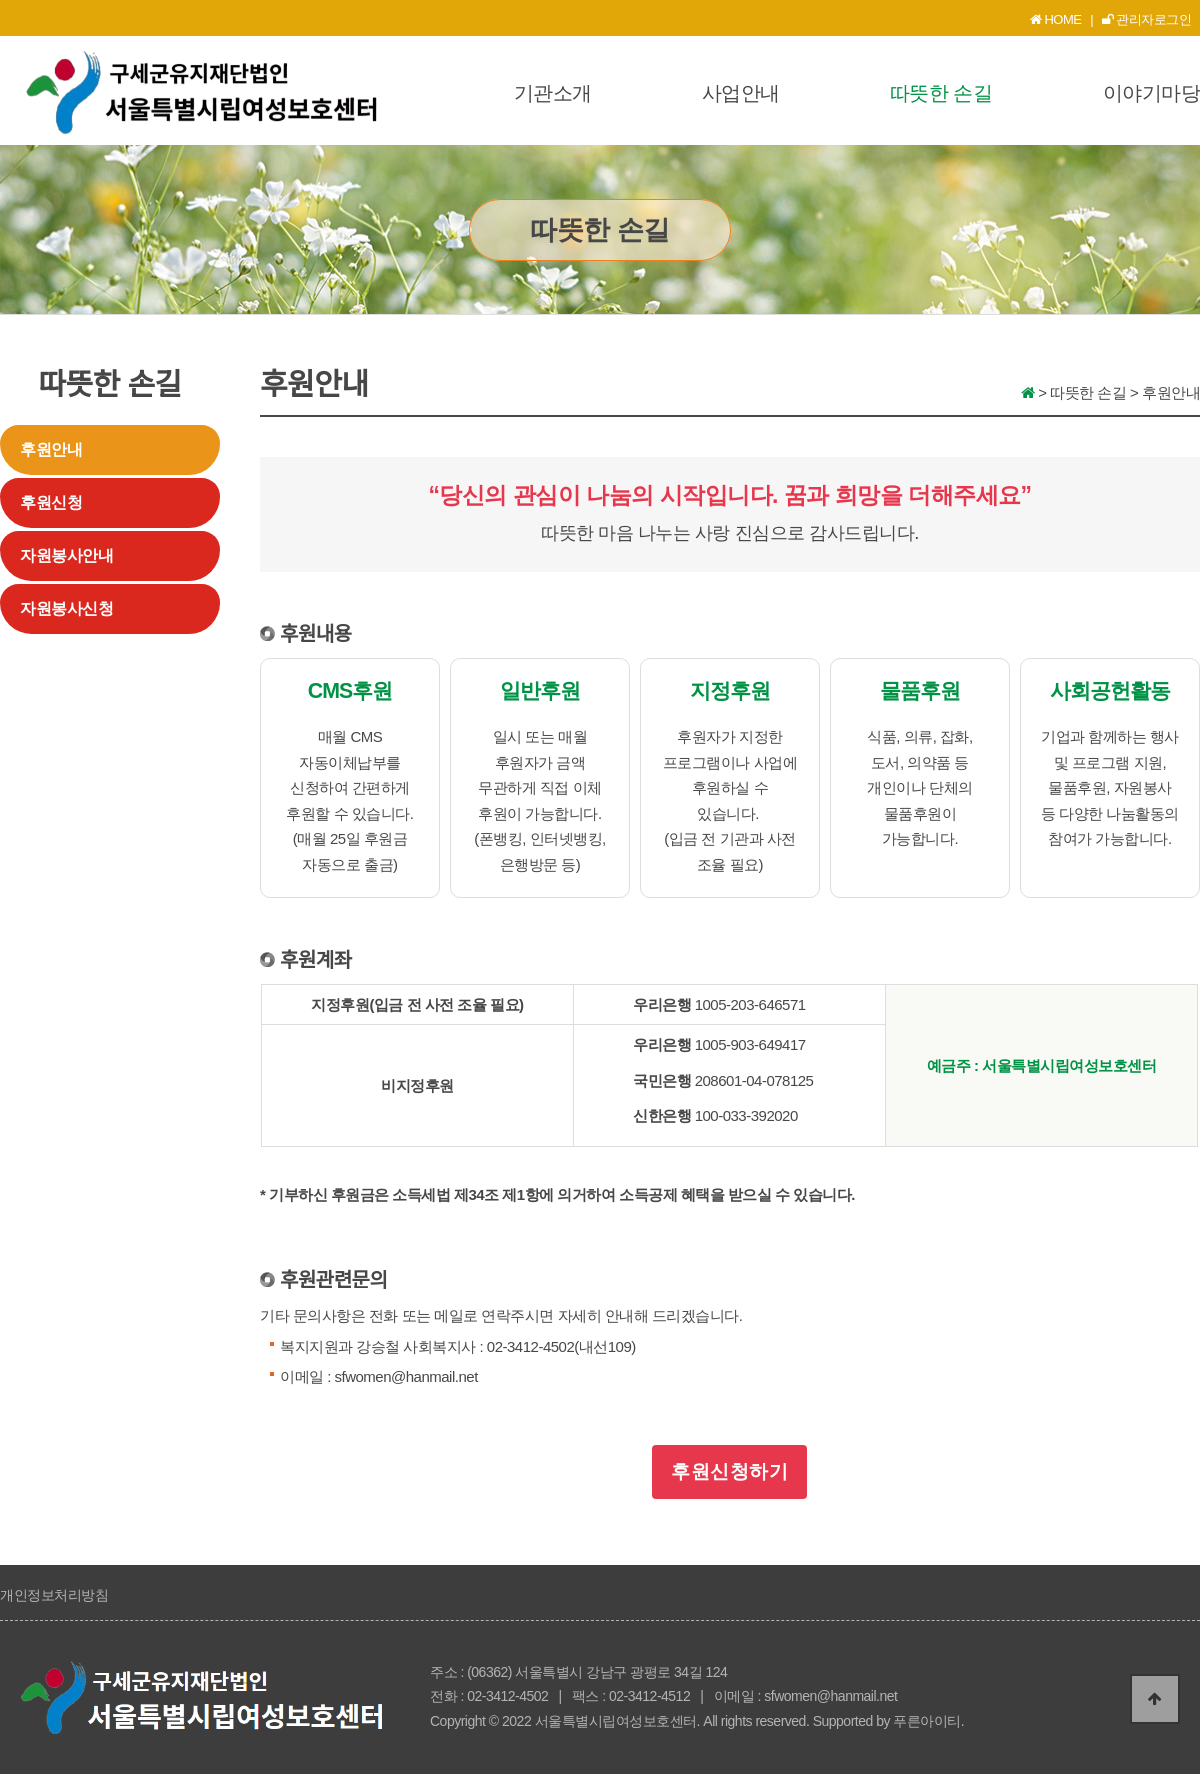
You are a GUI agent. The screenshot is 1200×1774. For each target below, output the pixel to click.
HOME (1056, 19)
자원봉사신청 (66, 608)
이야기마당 (1152, 93)
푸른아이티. (928, 1721)
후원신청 (51, 502)
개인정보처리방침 (54, 1595)
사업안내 (741, 93)
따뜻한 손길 (941, 93)
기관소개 (553, 93)
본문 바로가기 (0, 0)
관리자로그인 (1147, 19)
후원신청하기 (730, 1471)
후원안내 (51, 449)
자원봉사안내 (66, 555)
